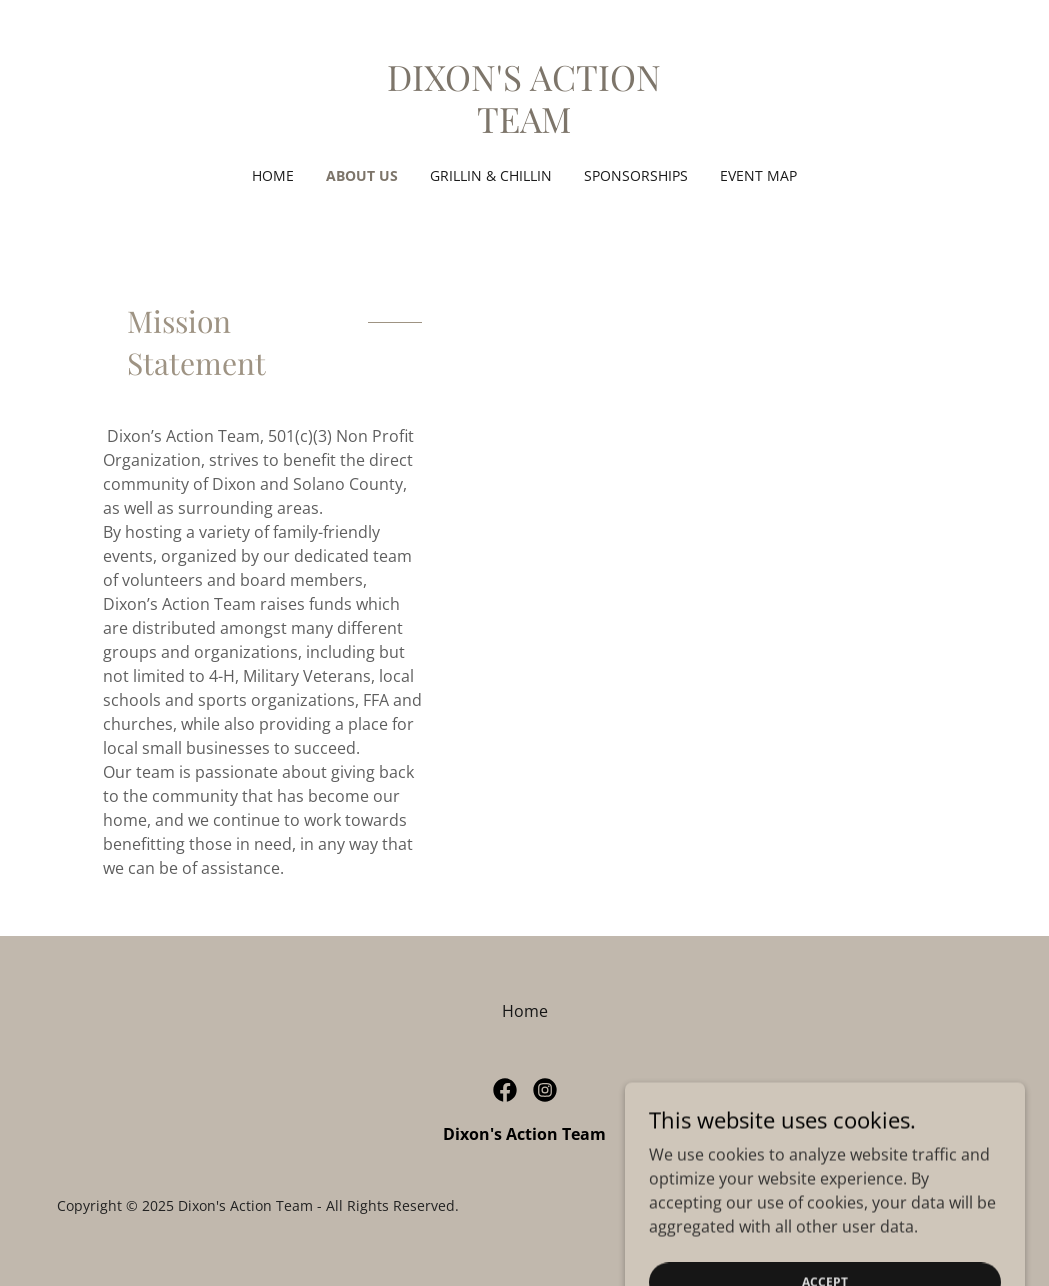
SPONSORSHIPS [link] (636, 175)
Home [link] (273, 175)
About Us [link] (362, 175)
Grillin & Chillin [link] (491, 175)
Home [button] (525, 1011)
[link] (524, 127)
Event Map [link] (758, 175)
